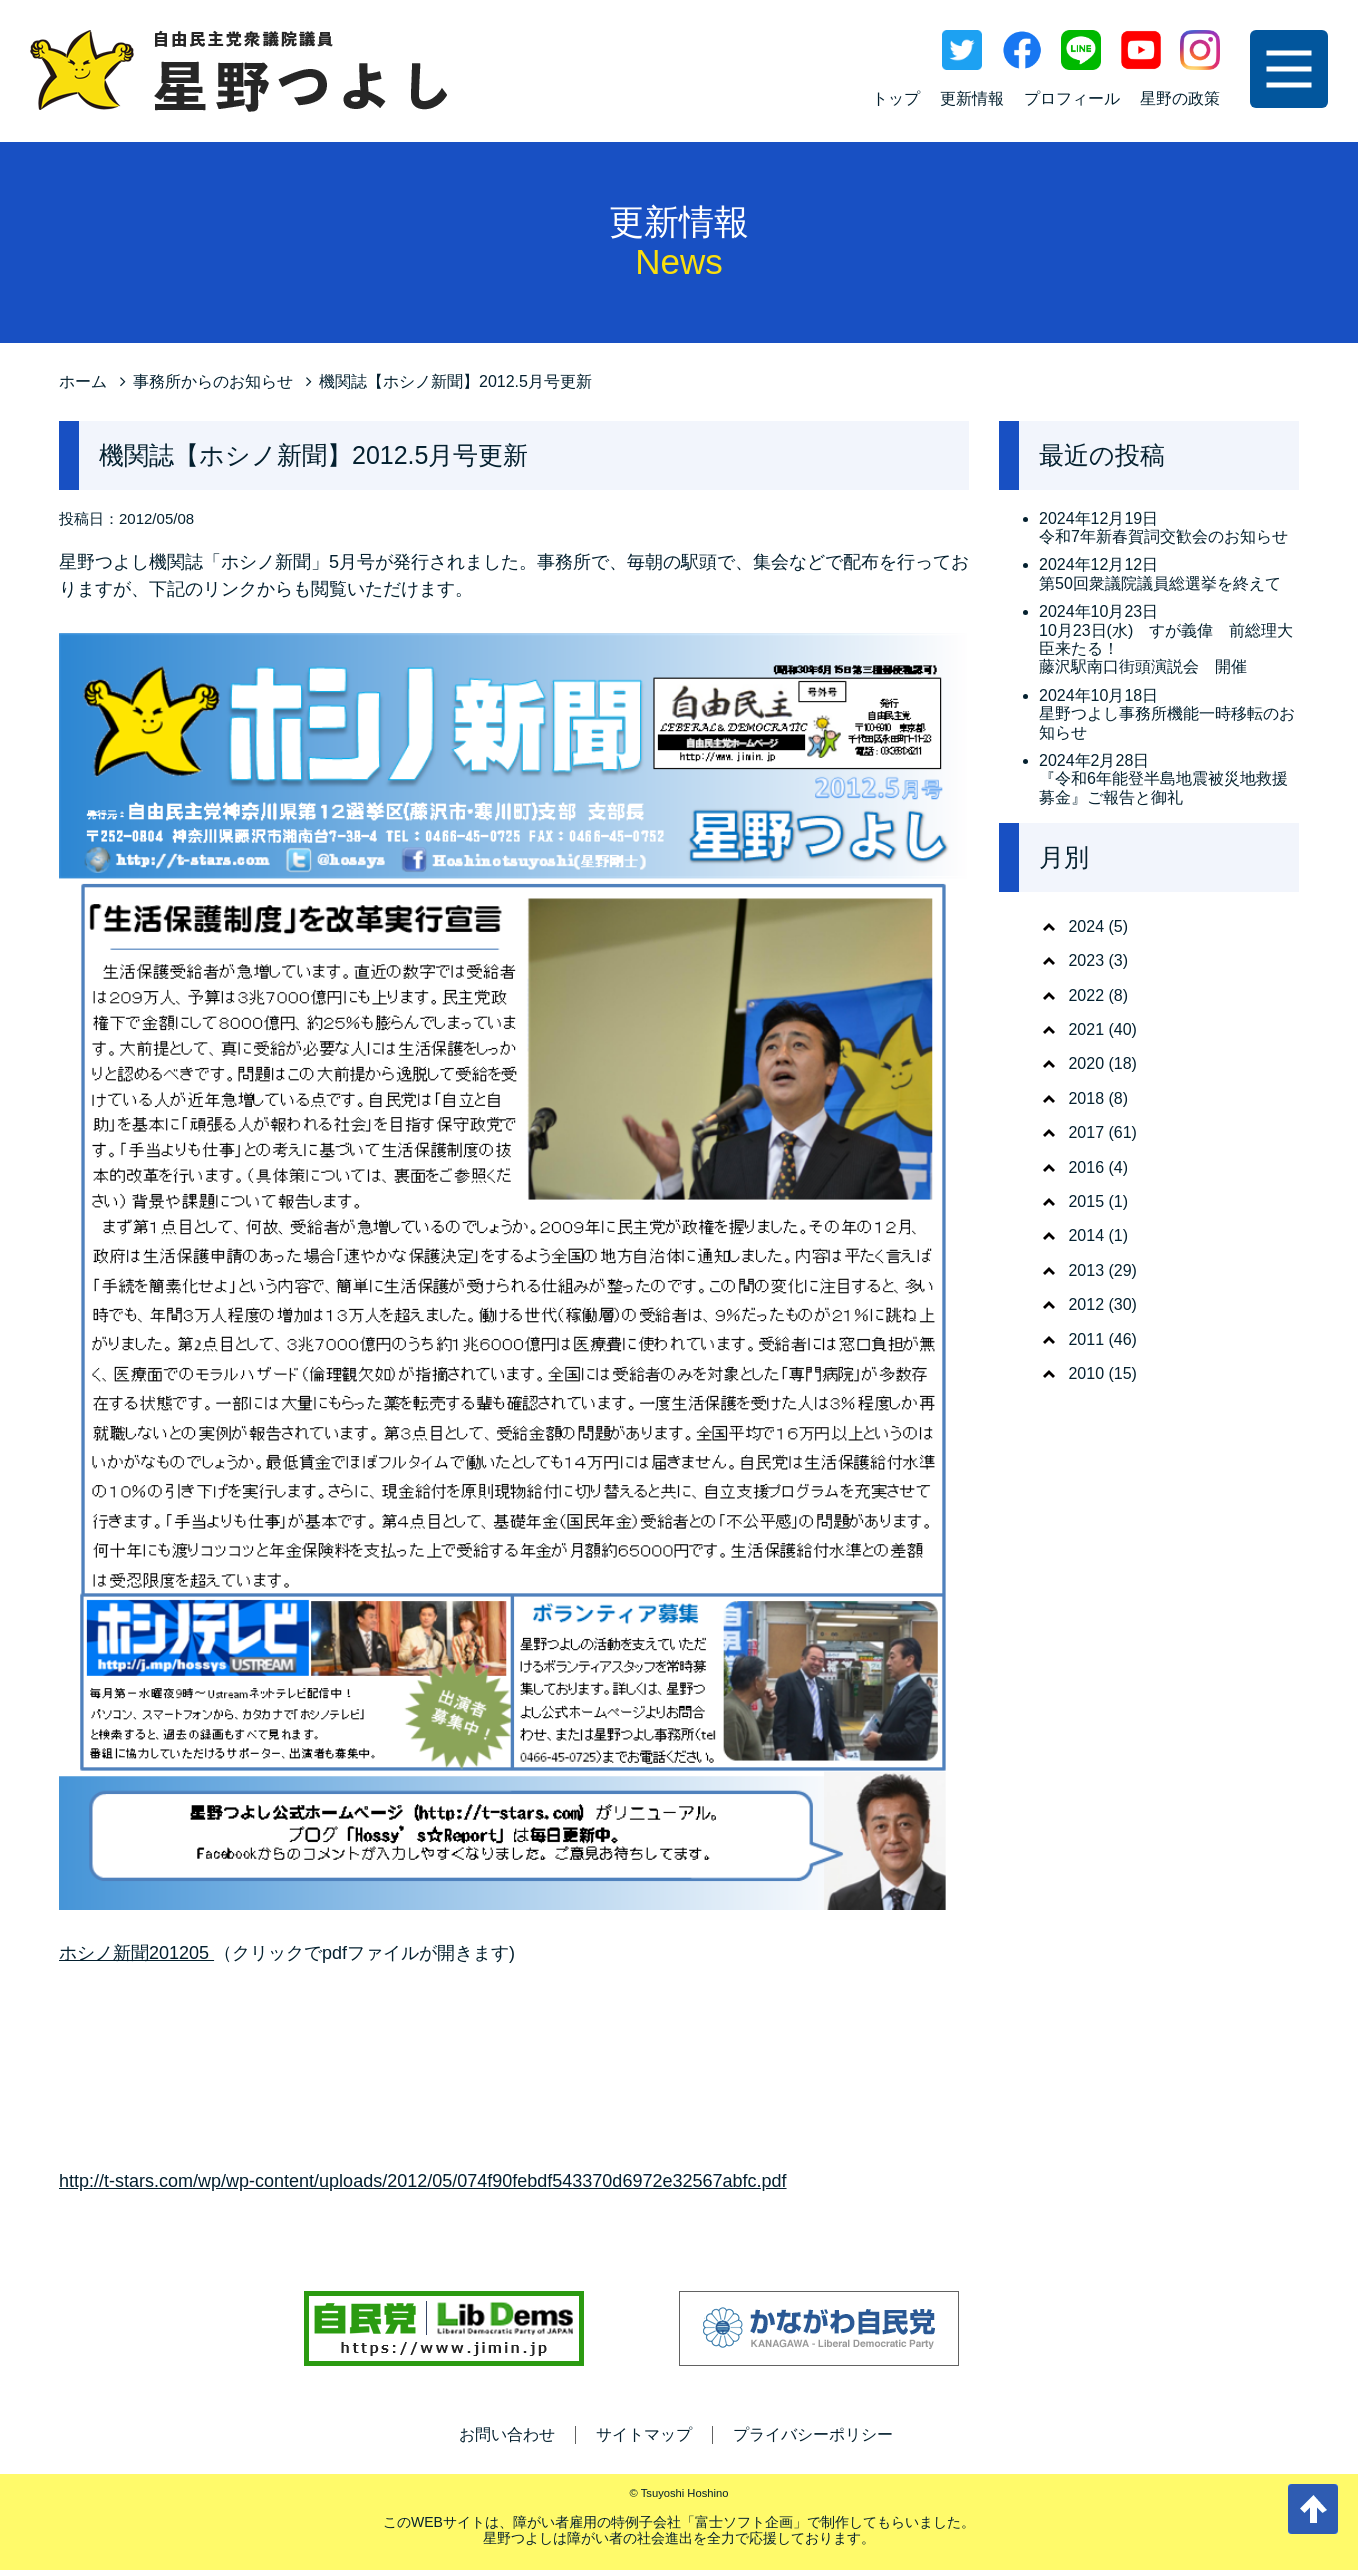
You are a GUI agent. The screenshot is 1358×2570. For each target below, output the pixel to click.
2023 (1086, 960)
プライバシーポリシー (813, 2434)
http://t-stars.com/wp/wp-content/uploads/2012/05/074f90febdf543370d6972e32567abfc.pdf (423, 2181)
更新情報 (972, 98)
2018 (1086, 1098)
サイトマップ (644, 2434)
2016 (1086, 1167)
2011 (1086, 1339)
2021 (1086, 1029)
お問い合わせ (507, 2434)
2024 (1086, 926)
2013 (1086, 1270)
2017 (1086, 1132)
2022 (1086, 995)
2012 (1086, 1304)
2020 (1086, 1063)
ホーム (83, 381)
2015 (1086, 1201)
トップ (896, 98)
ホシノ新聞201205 (136, 1953)
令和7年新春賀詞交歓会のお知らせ (1163, 536)
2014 (1086, 1235)
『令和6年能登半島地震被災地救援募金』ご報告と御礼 (1163, 787)
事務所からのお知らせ (213, 381)
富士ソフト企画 (744, 2522)
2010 (1086, 1373)
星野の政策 (1180, 98)
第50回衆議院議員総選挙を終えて (1160, 583)
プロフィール (1072, 98)
